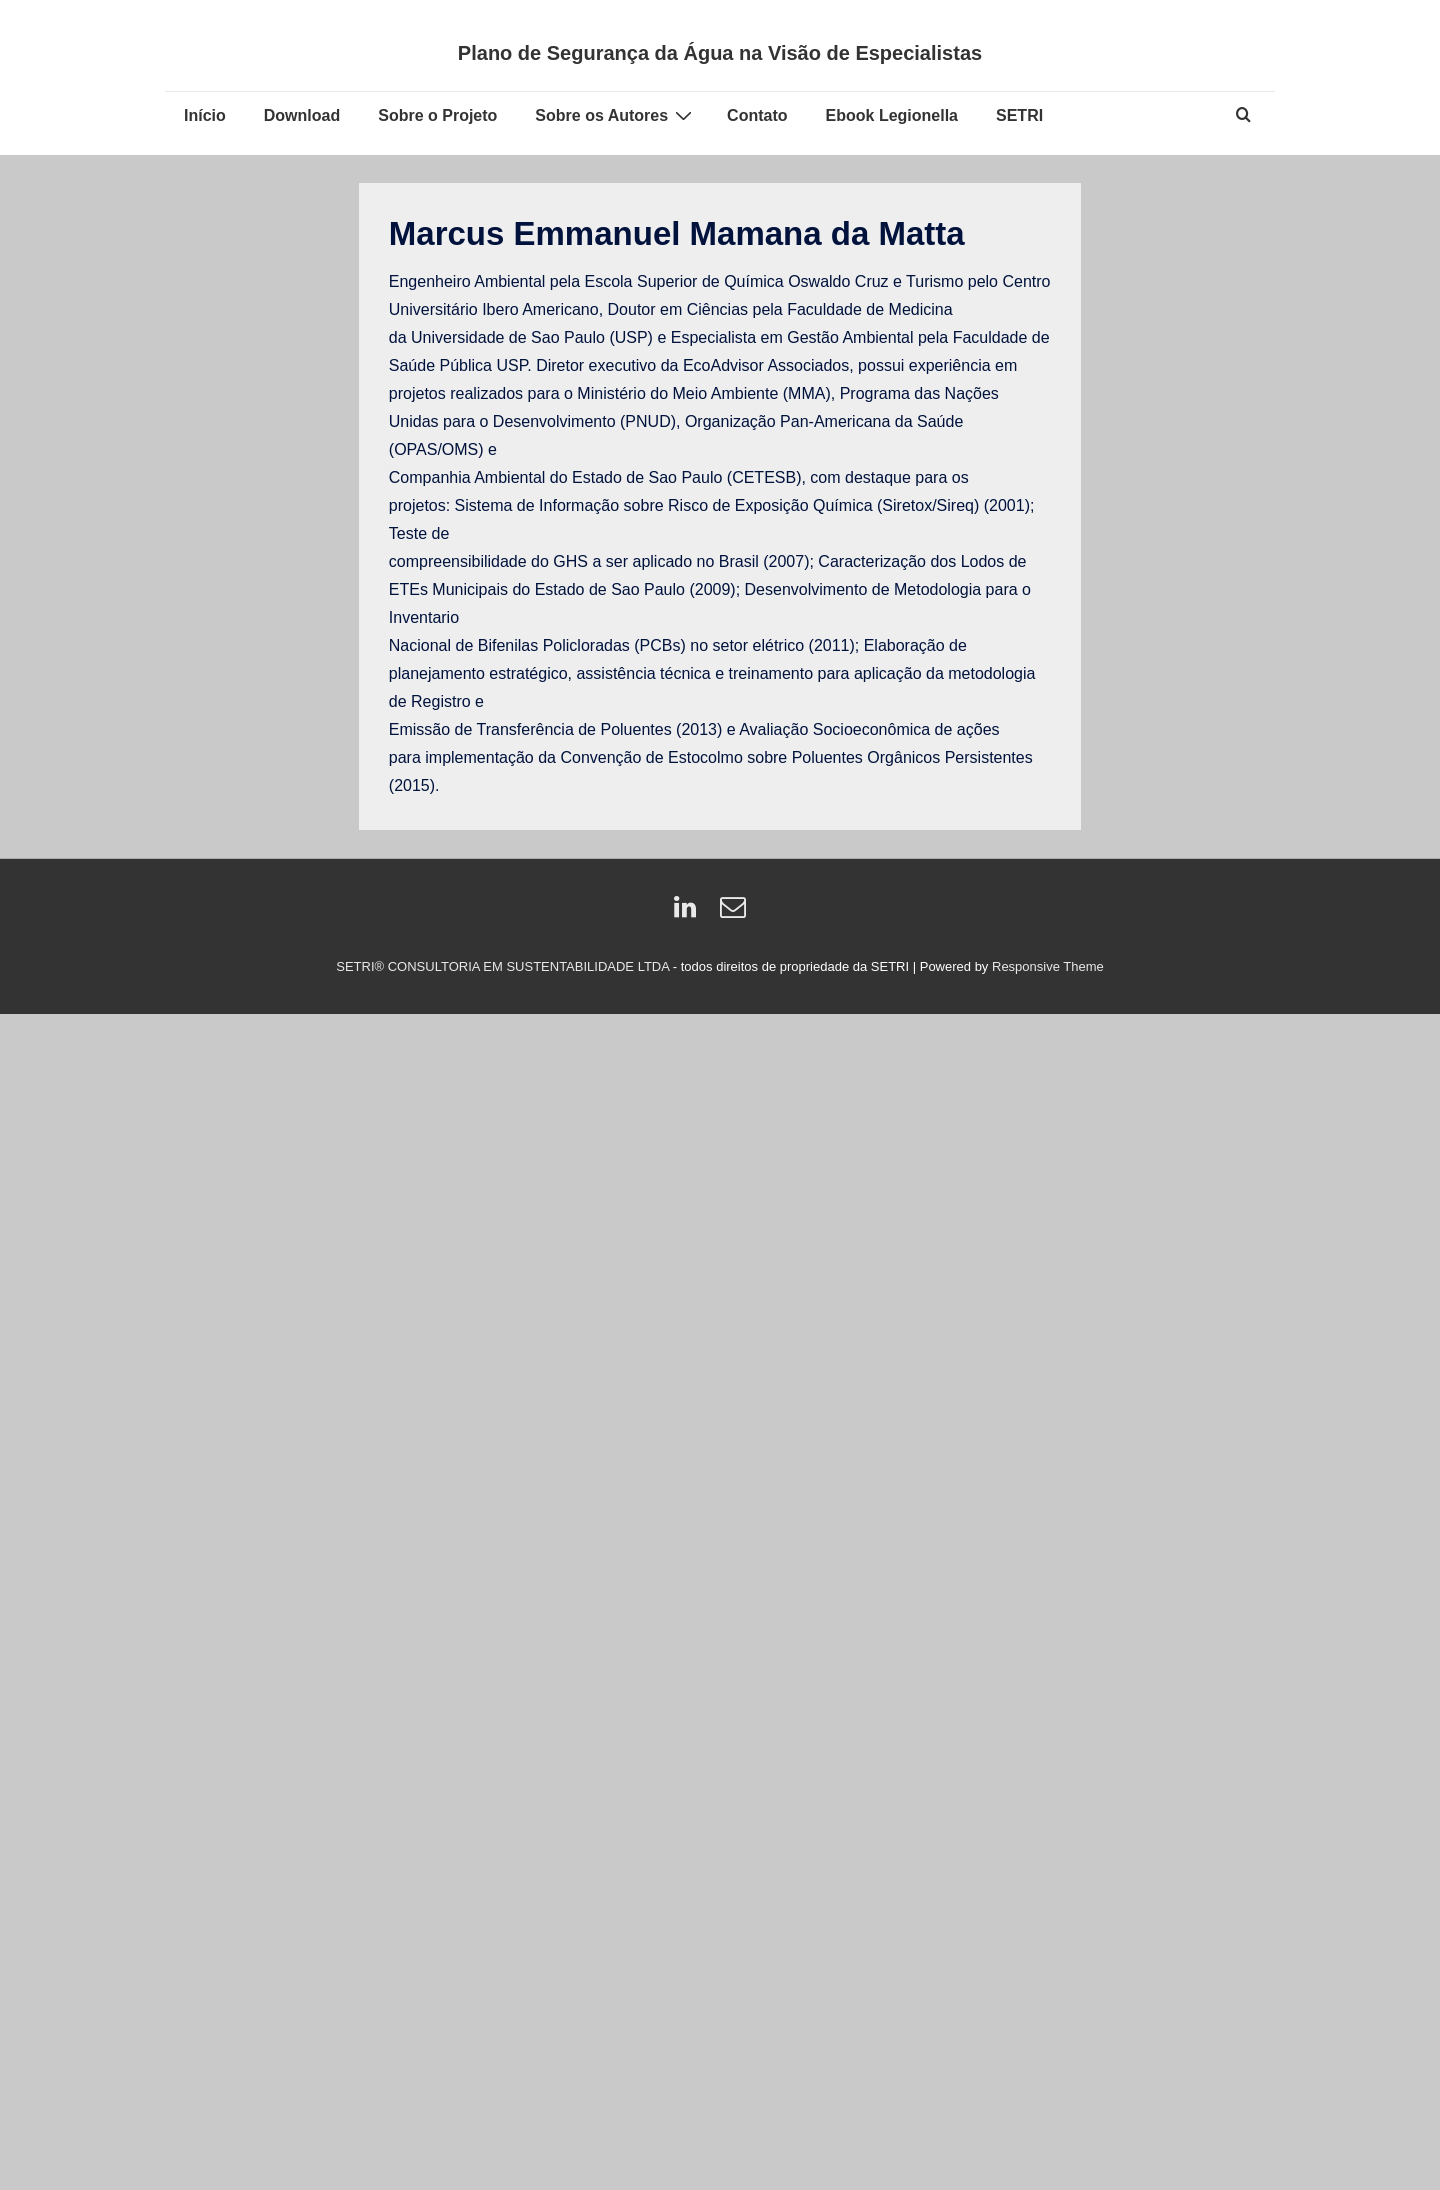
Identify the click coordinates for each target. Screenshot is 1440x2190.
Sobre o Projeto (437, 115)
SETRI (1019, 115)
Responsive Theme (1048, 966)
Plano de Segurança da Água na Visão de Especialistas (720, 53)
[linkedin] (689, 913)
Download (302, 115)
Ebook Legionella (892, 115)
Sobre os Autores (616, 115)
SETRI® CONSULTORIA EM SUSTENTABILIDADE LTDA (504, 966)
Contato (757, 115)
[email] (735, 913)
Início (205, 115)
